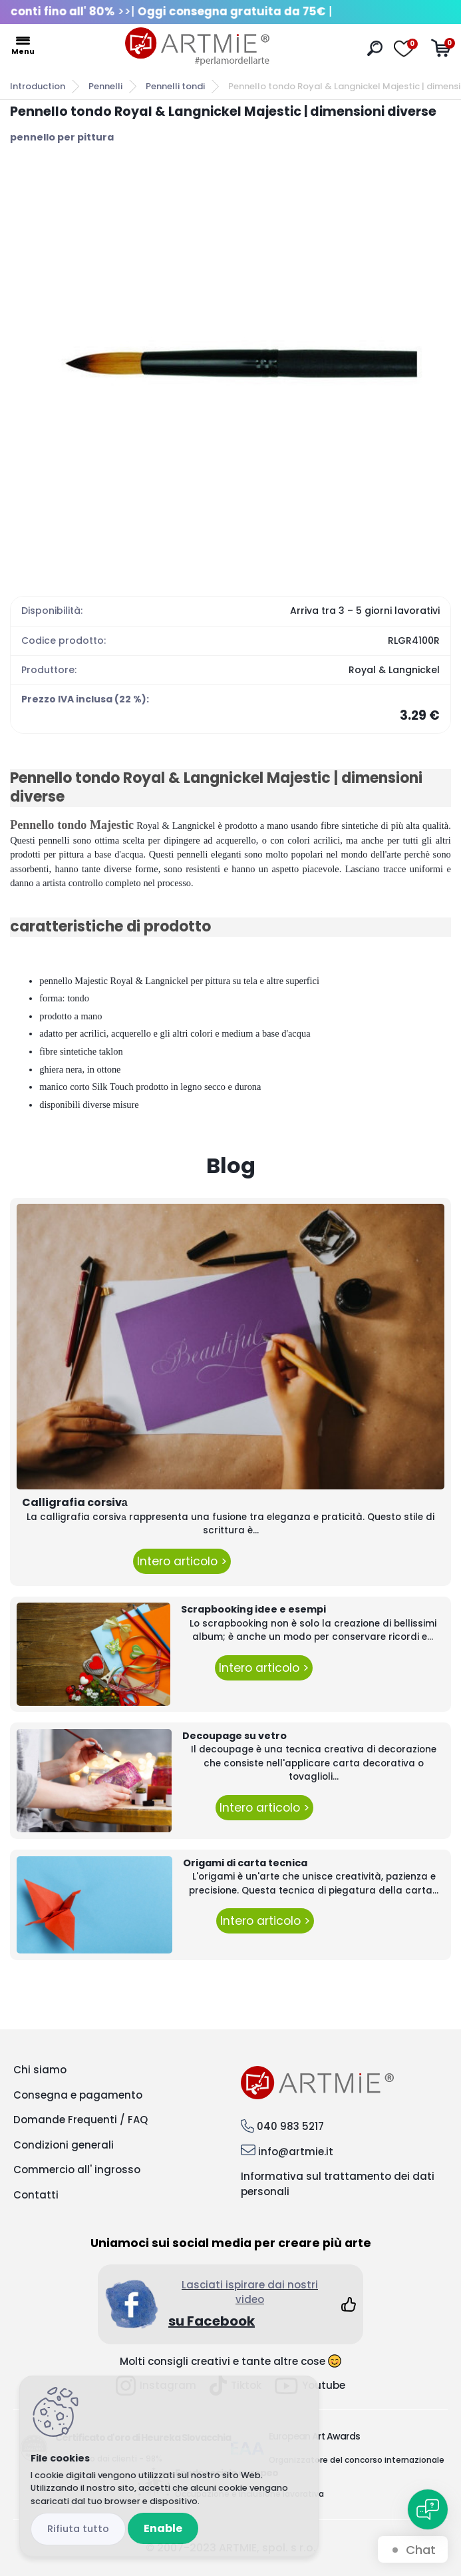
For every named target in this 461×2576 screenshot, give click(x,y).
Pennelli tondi (175, 86)
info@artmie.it (295, 2152)
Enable (163, 2528)
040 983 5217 (290, 2126)
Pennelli (105, 86)
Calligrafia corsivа (75, 1502)
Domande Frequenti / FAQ (80, 2120)
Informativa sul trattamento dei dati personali (337, 2183)
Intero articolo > (182, 1561)
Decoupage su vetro (234, 1735)
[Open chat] (428, 2509)
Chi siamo (40, 2070)
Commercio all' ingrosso (76, 2170)
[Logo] (197, 46)
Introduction (37, 86)
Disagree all (78, 2529)
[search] (375, 48)
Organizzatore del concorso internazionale (356, 2459)
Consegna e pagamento (77, 2095)
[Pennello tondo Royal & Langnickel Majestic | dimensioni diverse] (230, 363)
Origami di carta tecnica (245, 1863)
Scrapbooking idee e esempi (253, 1609)
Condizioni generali (63, 2145)
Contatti (36, 2195)
